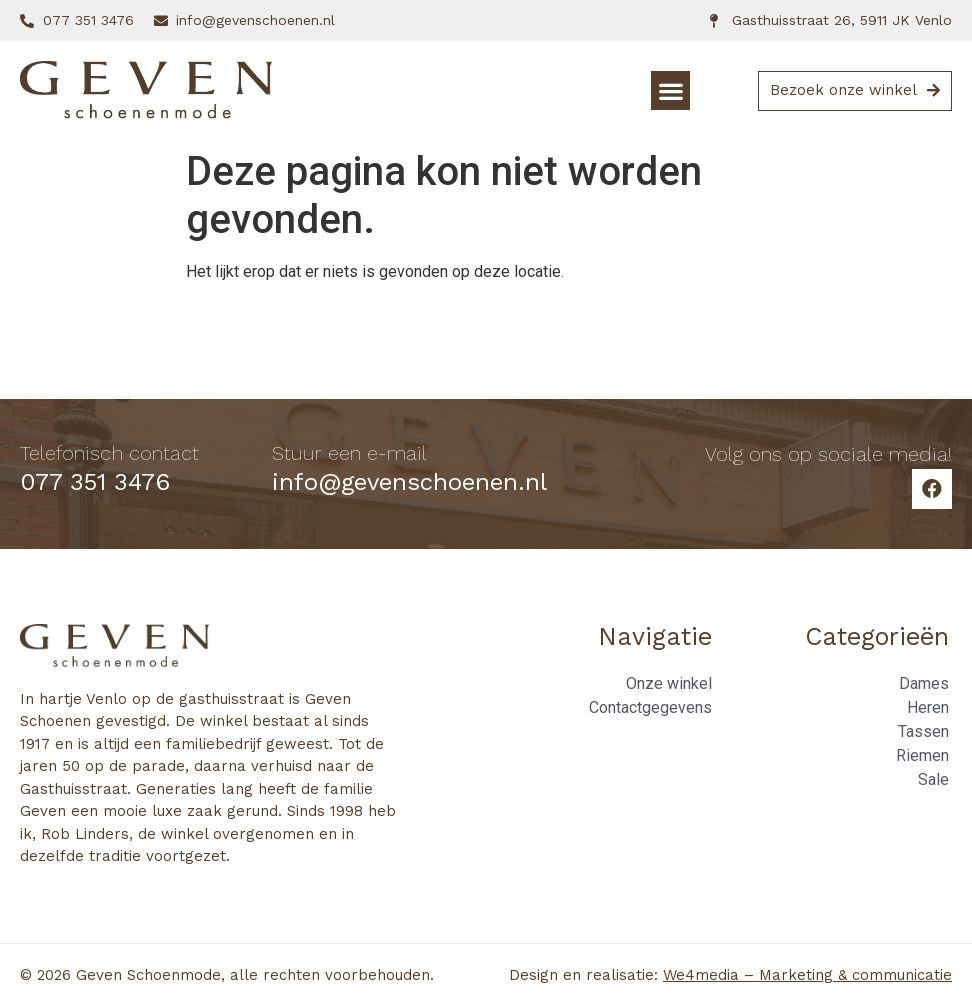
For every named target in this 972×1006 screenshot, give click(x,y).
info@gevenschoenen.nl (409, 482)
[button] (670, 90)
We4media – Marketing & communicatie (807, 975)
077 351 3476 (95, 482)
